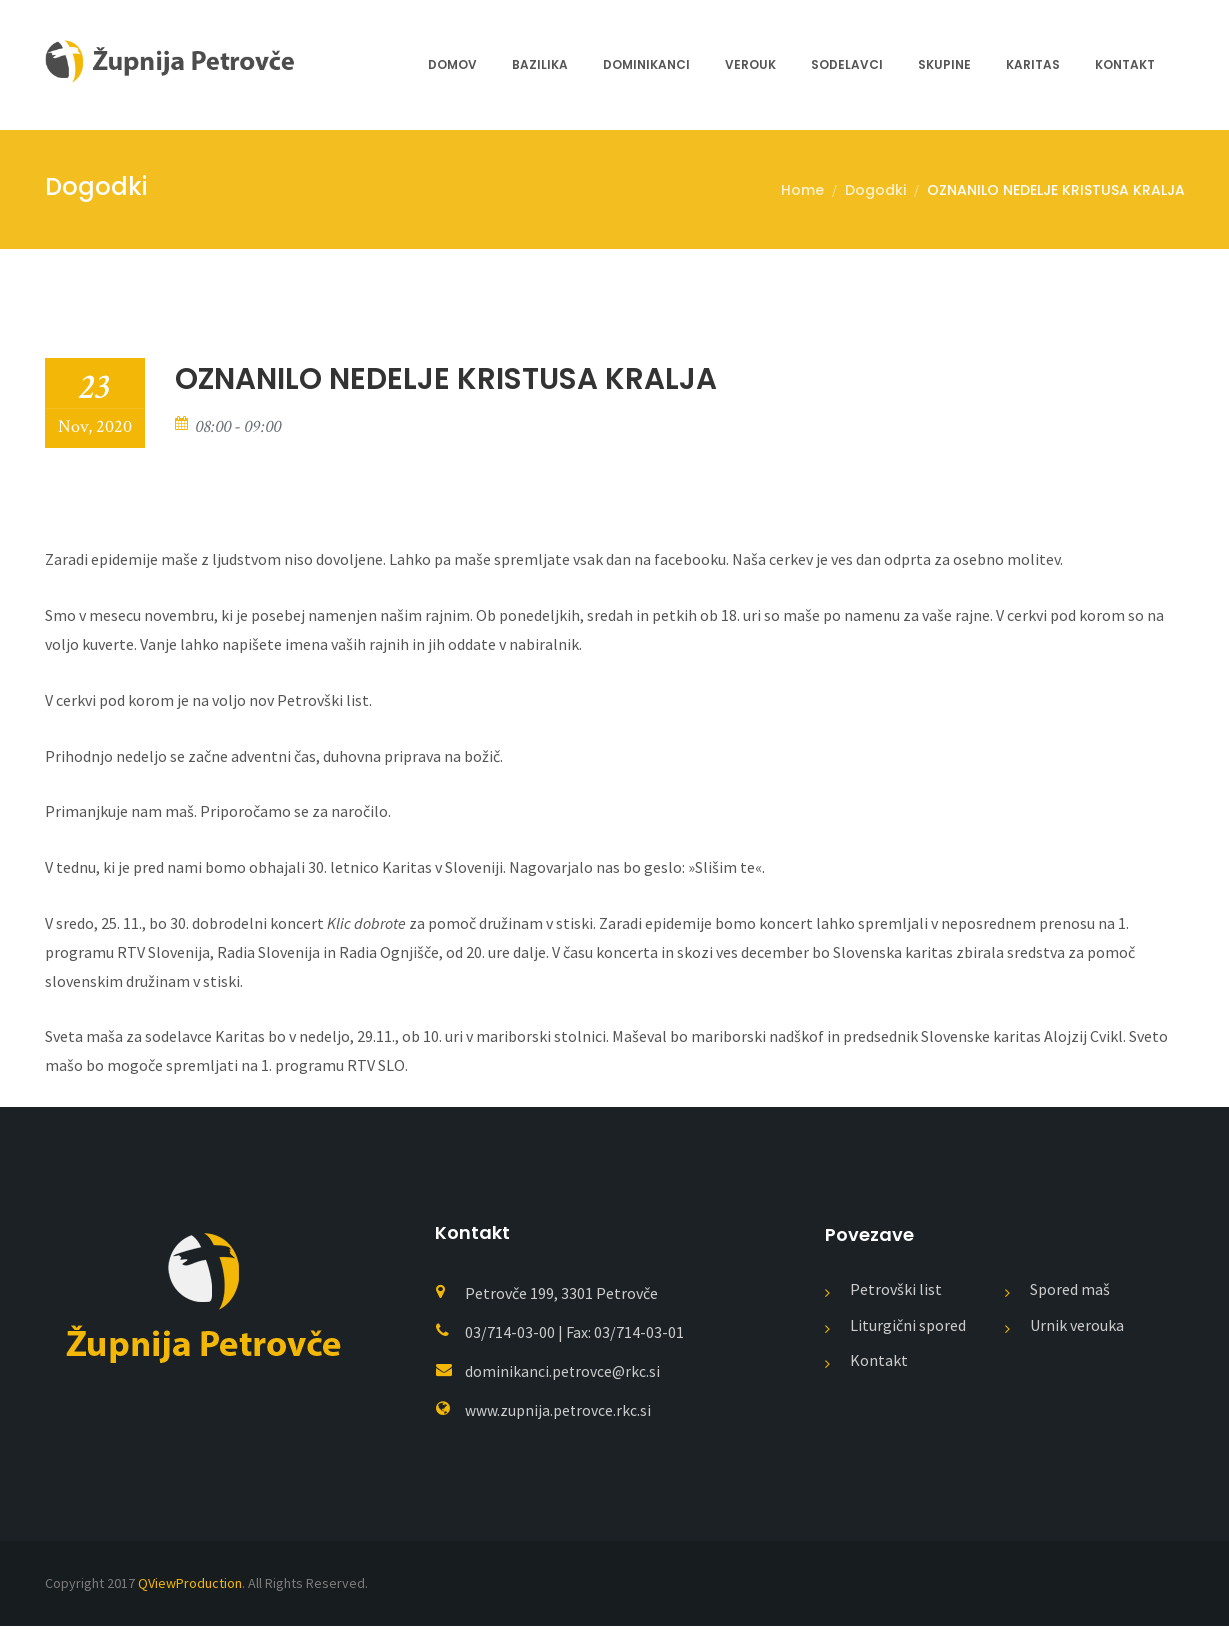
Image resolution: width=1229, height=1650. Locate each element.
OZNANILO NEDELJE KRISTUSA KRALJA (1056, 190)
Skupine (944, 64)
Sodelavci (847, 64)
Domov (452, 64)
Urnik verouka (1077, 1349)
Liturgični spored (908, 1349)
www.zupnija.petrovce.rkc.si (558, 1434)
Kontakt (1125, 64)
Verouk (750, 64)
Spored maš (1070, 1313)
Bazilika (540, 64)
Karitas (1033, 64)
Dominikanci (646, 64)
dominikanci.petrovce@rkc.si (563, 1395)
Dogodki (875, 190)
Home (802, 190)
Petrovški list (896, 1313)
